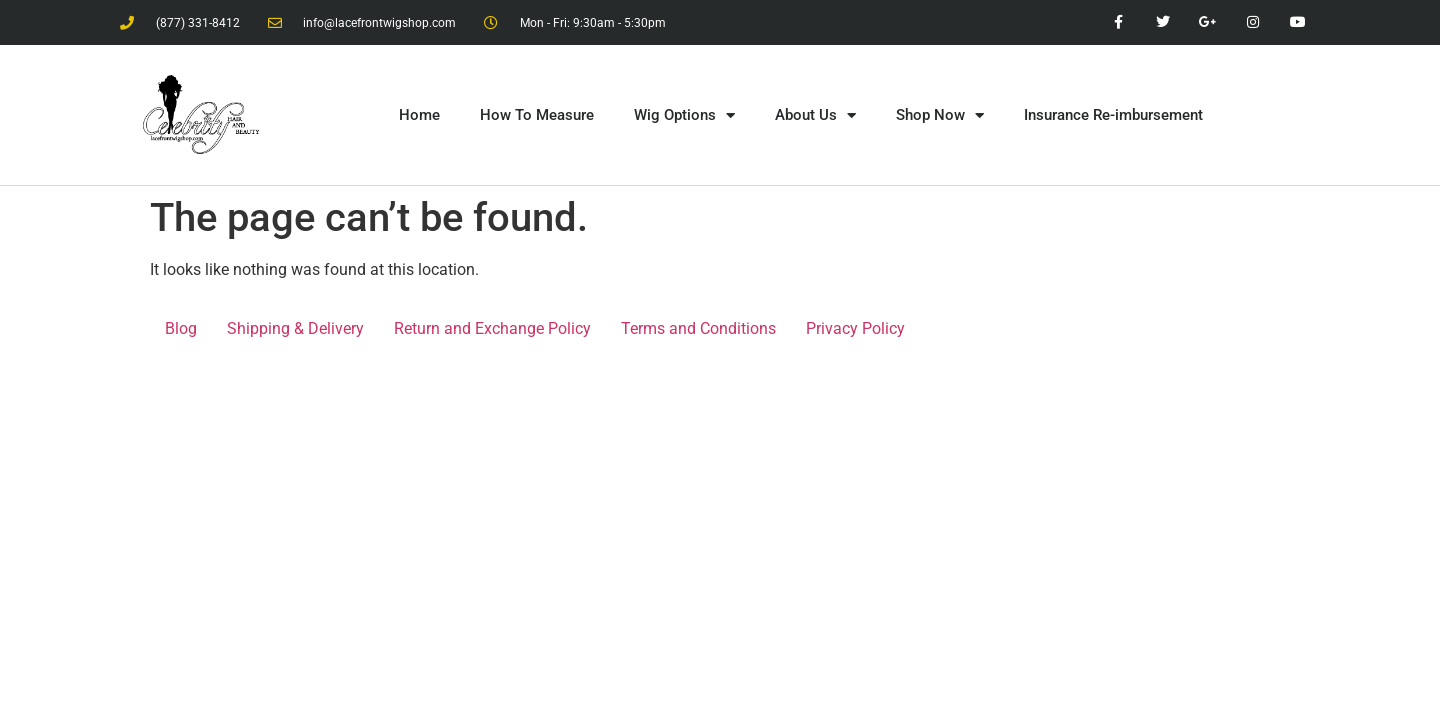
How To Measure (537, 115)
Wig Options (684, 115)
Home (419, 115)
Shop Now (940, 115)
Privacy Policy (855, 328)
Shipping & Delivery (295, 328)
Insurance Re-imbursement (1113, 115)
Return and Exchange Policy (492, 328)
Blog (181, 328)
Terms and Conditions (698, 328)
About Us (815, 115)
